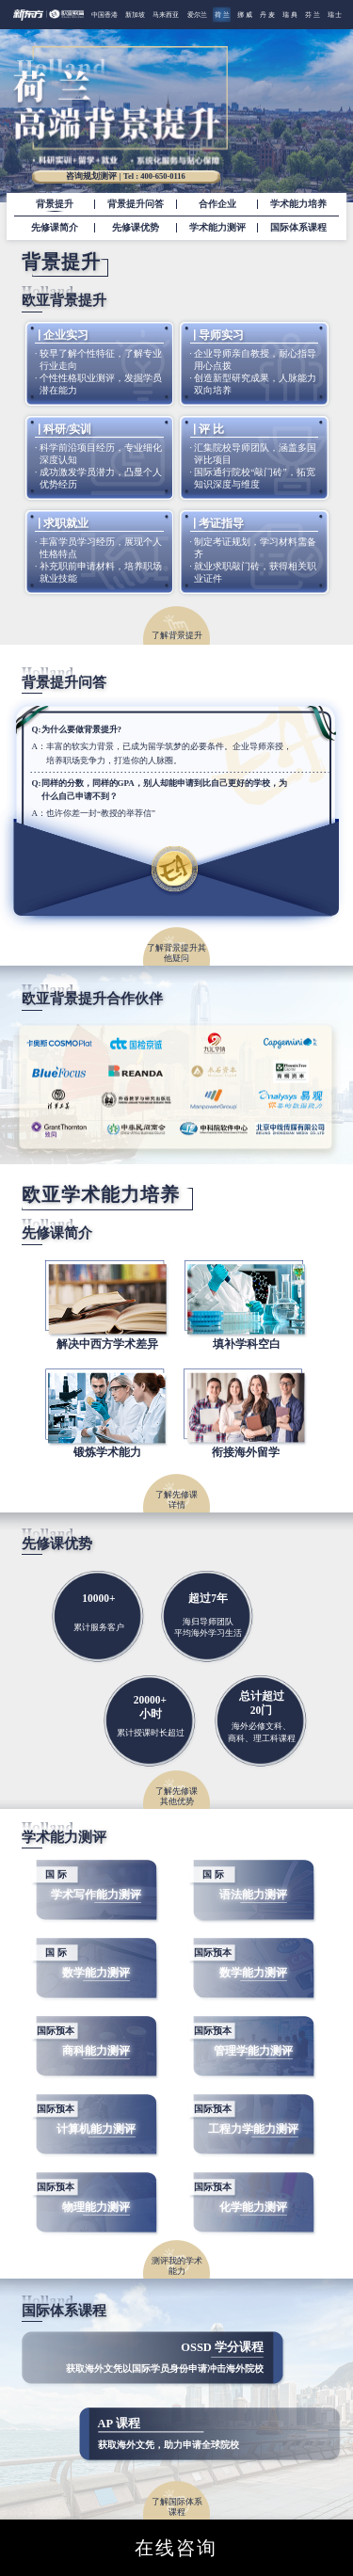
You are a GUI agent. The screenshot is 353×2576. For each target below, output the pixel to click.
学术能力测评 (217, 227)
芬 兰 (312, 14)
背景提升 (54, 204)
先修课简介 (54, 227)
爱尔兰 (197, 14)
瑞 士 (335, 14)
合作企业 (217, 204)
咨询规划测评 (125, 177)
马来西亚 (165, 14)
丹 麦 (267, 14)
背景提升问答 (135, 204)
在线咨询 (176, 2547)
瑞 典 (289, 14)
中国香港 (104, 14)
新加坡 (135, 14)
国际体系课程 (298, 227)
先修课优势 (135, 227)
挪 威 (244, 14)
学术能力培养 (298, 204)
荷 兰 (222, 14)
